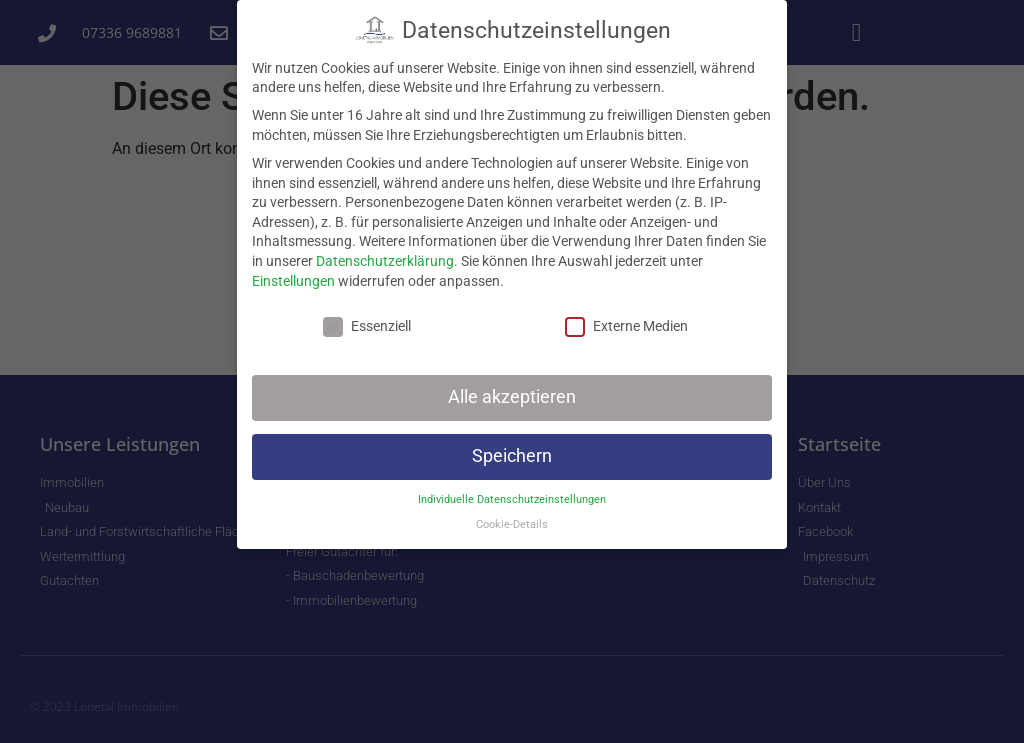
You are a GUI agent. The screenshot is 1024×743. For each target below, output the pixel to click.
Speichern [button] (512, 451)
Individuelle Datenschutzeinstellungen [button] (512, 493)
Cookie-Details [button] (512, 518)
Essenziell (367, 321)
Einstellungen (293, 275)
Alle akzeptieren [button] (512, 392)
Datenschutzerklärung (385, 255)
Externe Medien (626, 321)
